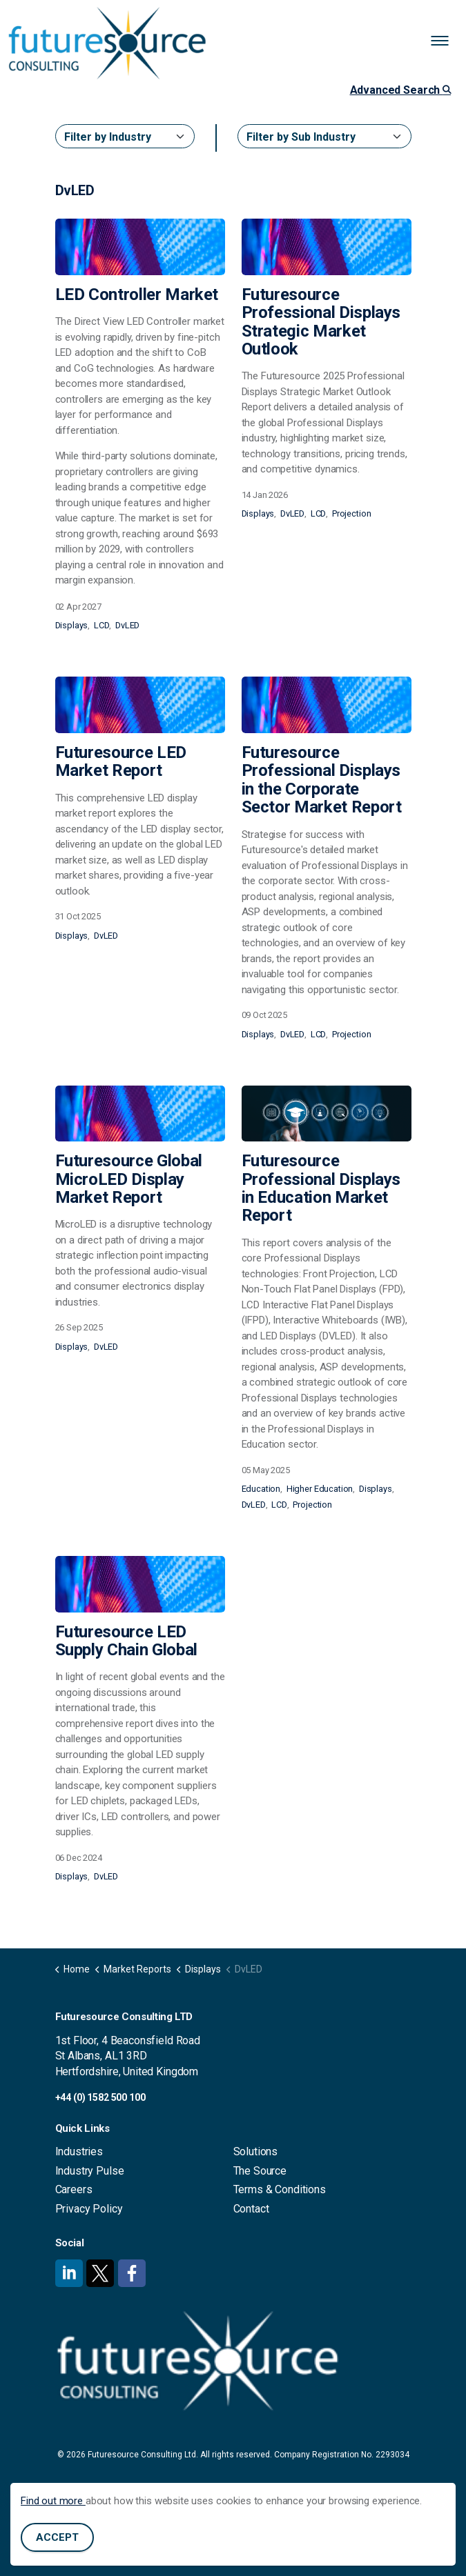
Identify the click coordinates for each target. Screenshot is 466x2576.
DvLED (127, 625)
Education (261, 1489)
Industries (79, 2151)
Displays (71, 625)
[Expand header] (445, 41)
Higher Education (320, 1489)
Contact (251, 2208)
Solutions (255, 2151)
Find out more (53, 2502)
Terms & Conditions (279, 2189)
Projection (351, 513)
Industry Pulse (89, 2170)
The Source (260, 2170)
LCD (102, 625)
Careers (74, 2189)
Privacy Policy (89, 2208)
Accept (57, 2539)
